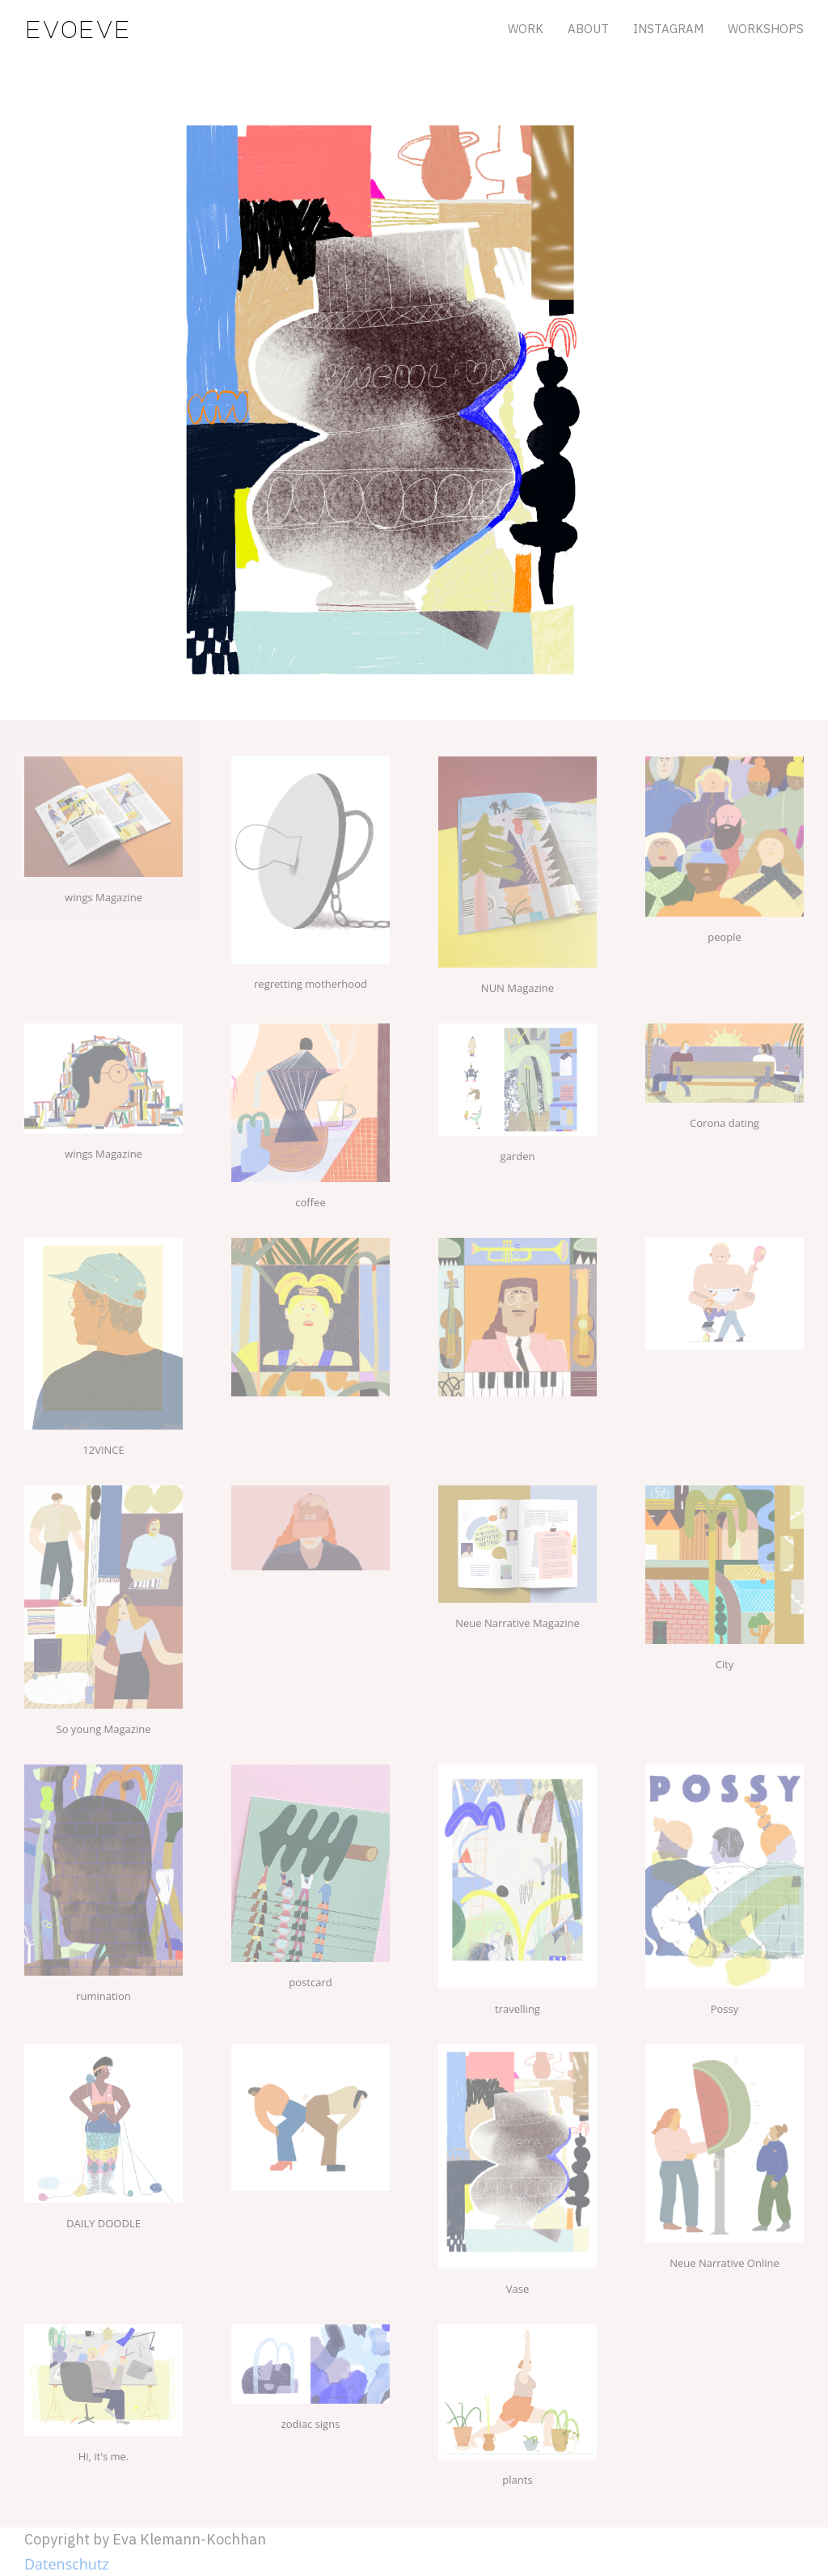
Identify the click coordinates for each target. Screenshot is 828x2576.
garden (518, 1156)
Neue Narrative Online (724, 2263)
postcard (310, 1982)
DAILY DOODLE (103, 2223)
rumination (103, 1996)
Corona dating (724, 1123)
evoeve (77, 28)
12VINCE (103, 1450)
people (724, 937)
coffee (310, 1202)
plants (517, 2479)
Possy (725, 2009)
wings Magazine (103, 897)
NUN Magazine (517, 988)
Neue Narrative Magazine (517, 1623)
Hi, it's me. (103, 2456)
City (725, 1664)
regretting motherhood (310, 984)
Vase (517, 2289)
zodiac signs (310, 2424)
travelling (517, 2009)
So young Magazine (104, 1729)
